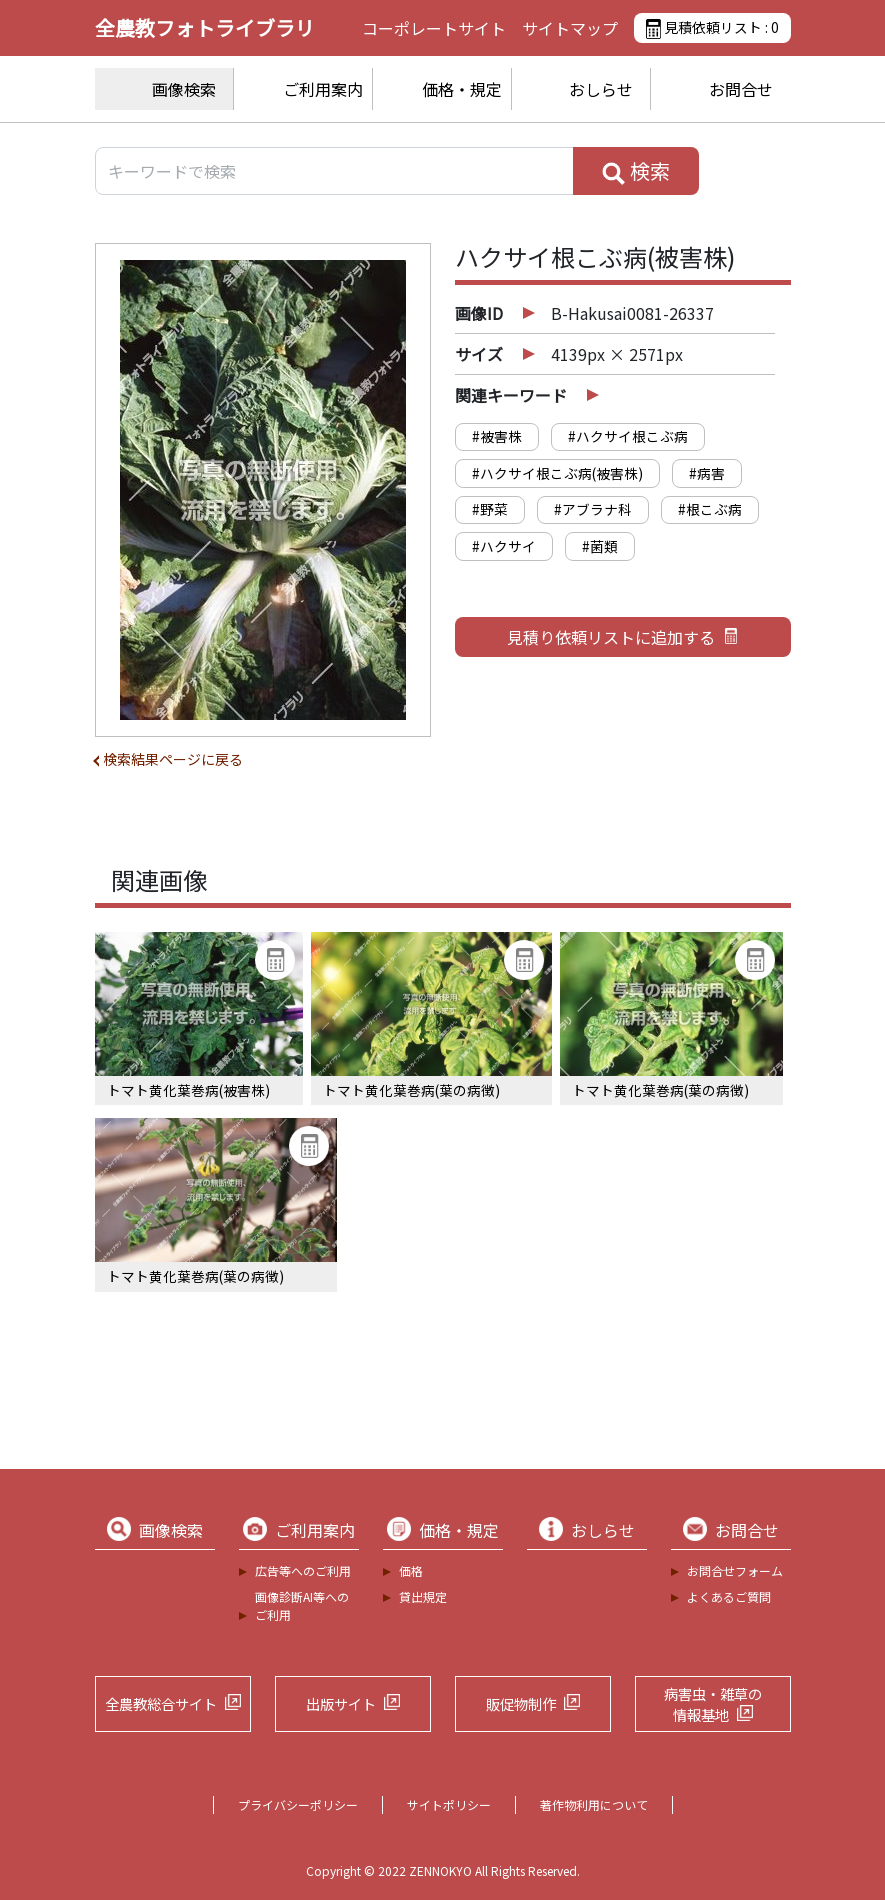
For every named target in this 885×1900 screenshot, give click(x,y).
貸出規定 (423, 1596)
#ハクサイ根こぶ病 (628, 436)
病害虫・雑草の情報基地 (713, 1704)
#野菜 (490, 509)
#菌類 (600, 546)
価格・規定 (462, 89)
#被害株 (497, 436)
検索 (636, 171)
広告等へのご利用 (303, 1570)
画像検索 (184, 89)
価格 (411, 1570)
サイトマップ (570, 28)
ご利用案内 (323, 89)
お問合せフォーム (735, 1570)
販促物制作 (521, 1703)
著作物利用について (594, 1804)
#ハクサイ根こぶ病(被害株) (557, 473)
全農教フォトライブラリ (205, 27)
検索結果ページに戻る (173, 759)
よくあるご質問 (729, 1596)
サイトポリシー (449, 1804)
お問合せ (741, 89)
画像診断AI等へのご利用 (302, 1605)
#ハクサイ (504, 546)
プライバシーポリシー (298, 1804)
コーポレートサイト (434, 28)
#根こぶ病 (710, 509)
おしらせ (601, 89)
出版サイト (341, 1703)
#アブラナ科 (593, 509)
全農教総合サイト (161, 1703)
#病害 (707, 473)
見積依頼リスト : (712, 28)
